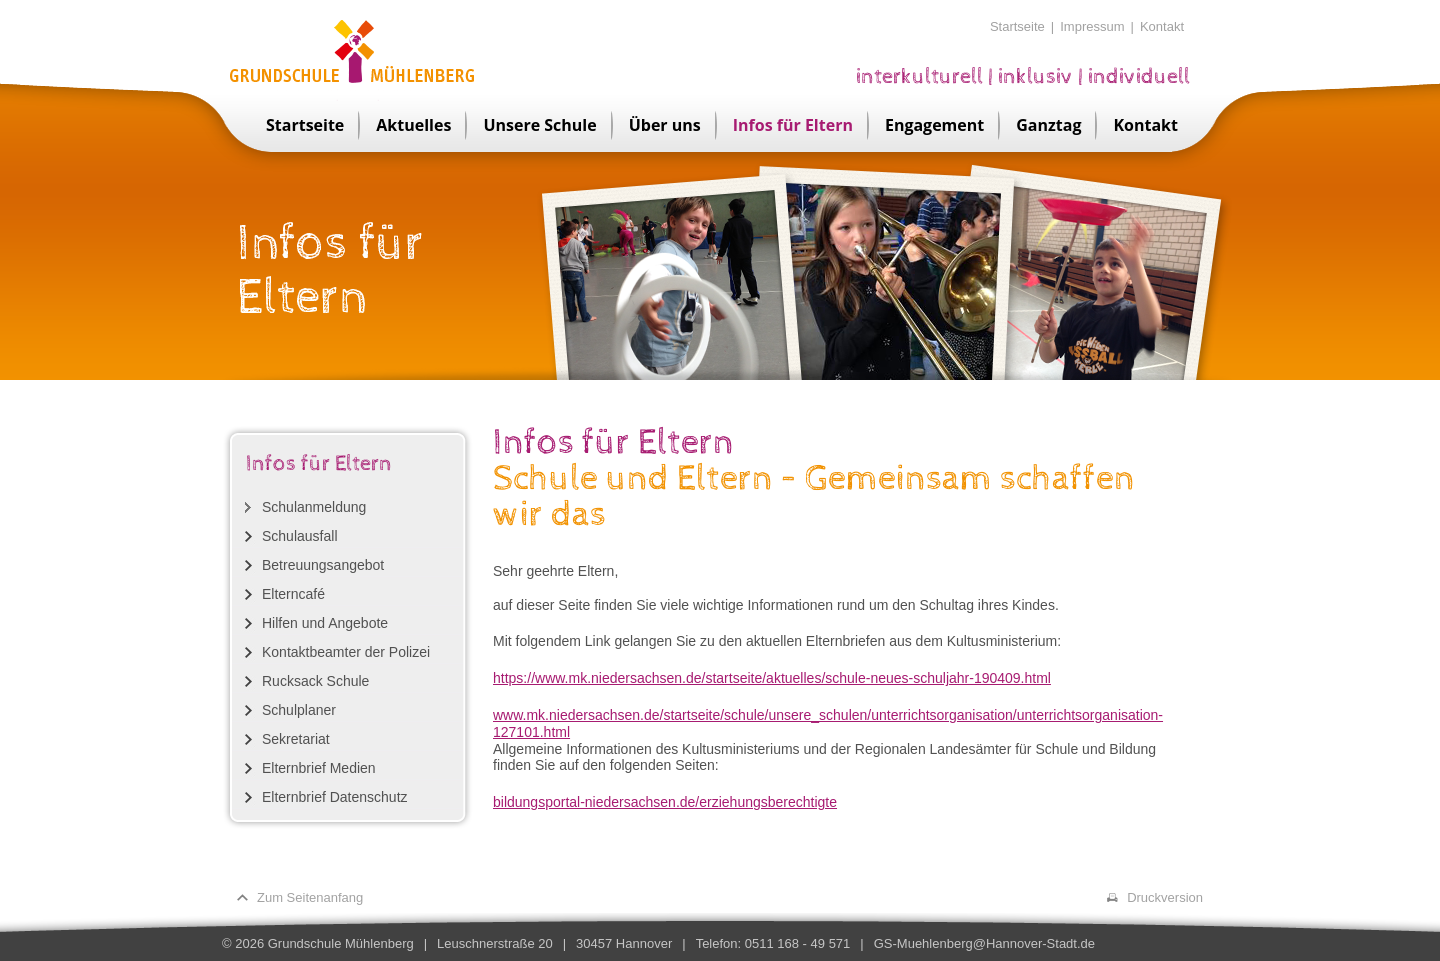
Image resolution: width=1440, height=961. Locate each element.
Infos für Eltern (793, 125)
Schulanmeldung (314, 507)
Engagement (934, 125)
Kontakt (1162, 26)
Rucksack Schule (315, 681)
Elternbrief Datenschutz (335, 797)
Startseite (1017, 26)
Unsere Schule (539, 125)
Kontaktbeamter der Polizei (346, 652)
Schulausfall (300, 536)
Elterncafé (293, 594)
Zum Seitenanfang (310, 897)
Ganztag (1048, 125)
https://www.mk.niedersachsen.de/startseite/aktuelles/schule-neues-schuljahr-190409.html (772, 678)
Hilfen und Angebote (325, 623)
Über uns (665, 125)
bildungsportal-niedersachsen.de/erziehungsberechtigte (665, 802)
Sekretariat (296, 739)
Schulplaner (299, 710)
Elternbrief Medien (319, 768)
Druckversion (1165, 897)
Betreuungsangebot (323, 565)
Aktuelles (413, 125)
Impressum (1092, 26)
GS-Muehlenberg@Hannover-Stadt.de (984, 943)
